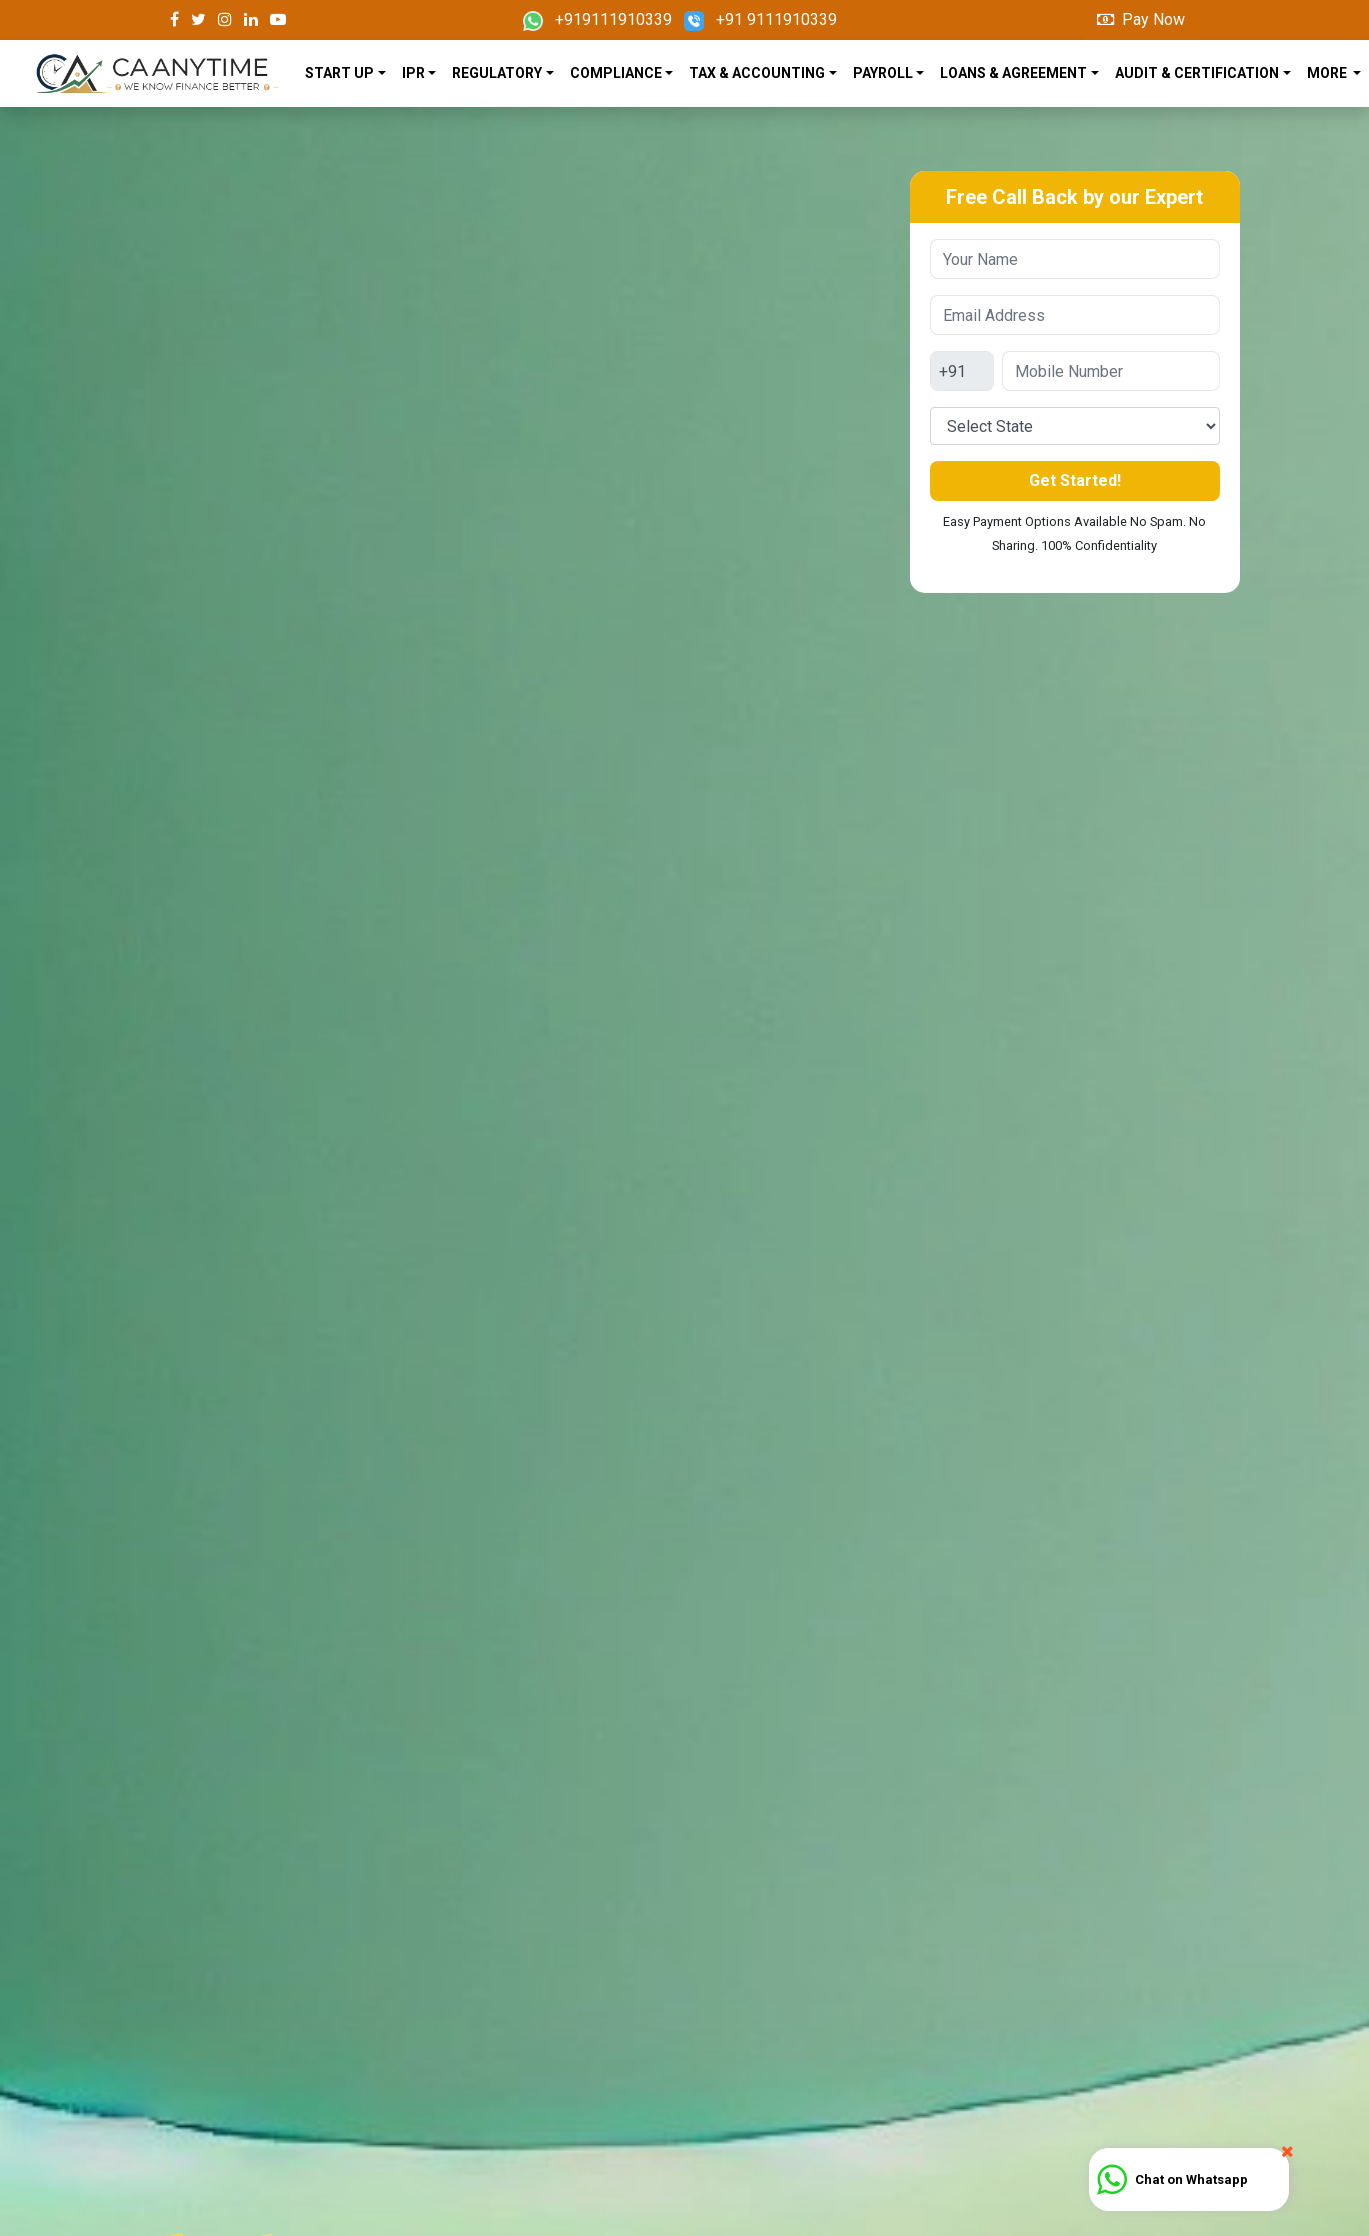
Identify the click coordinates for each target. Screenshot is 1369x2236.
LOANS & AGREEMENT (1013, 73)
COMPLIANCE (616, 73)
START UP (339, 73)
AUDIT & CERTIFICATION (1197, 73)
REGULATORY (497, 73)
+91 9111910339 (760, 19)
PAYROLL (883, 73)
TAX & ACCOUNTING (757, 73)
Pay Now (1141, 19)
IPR (413, 73)
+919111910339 (597, 19)
